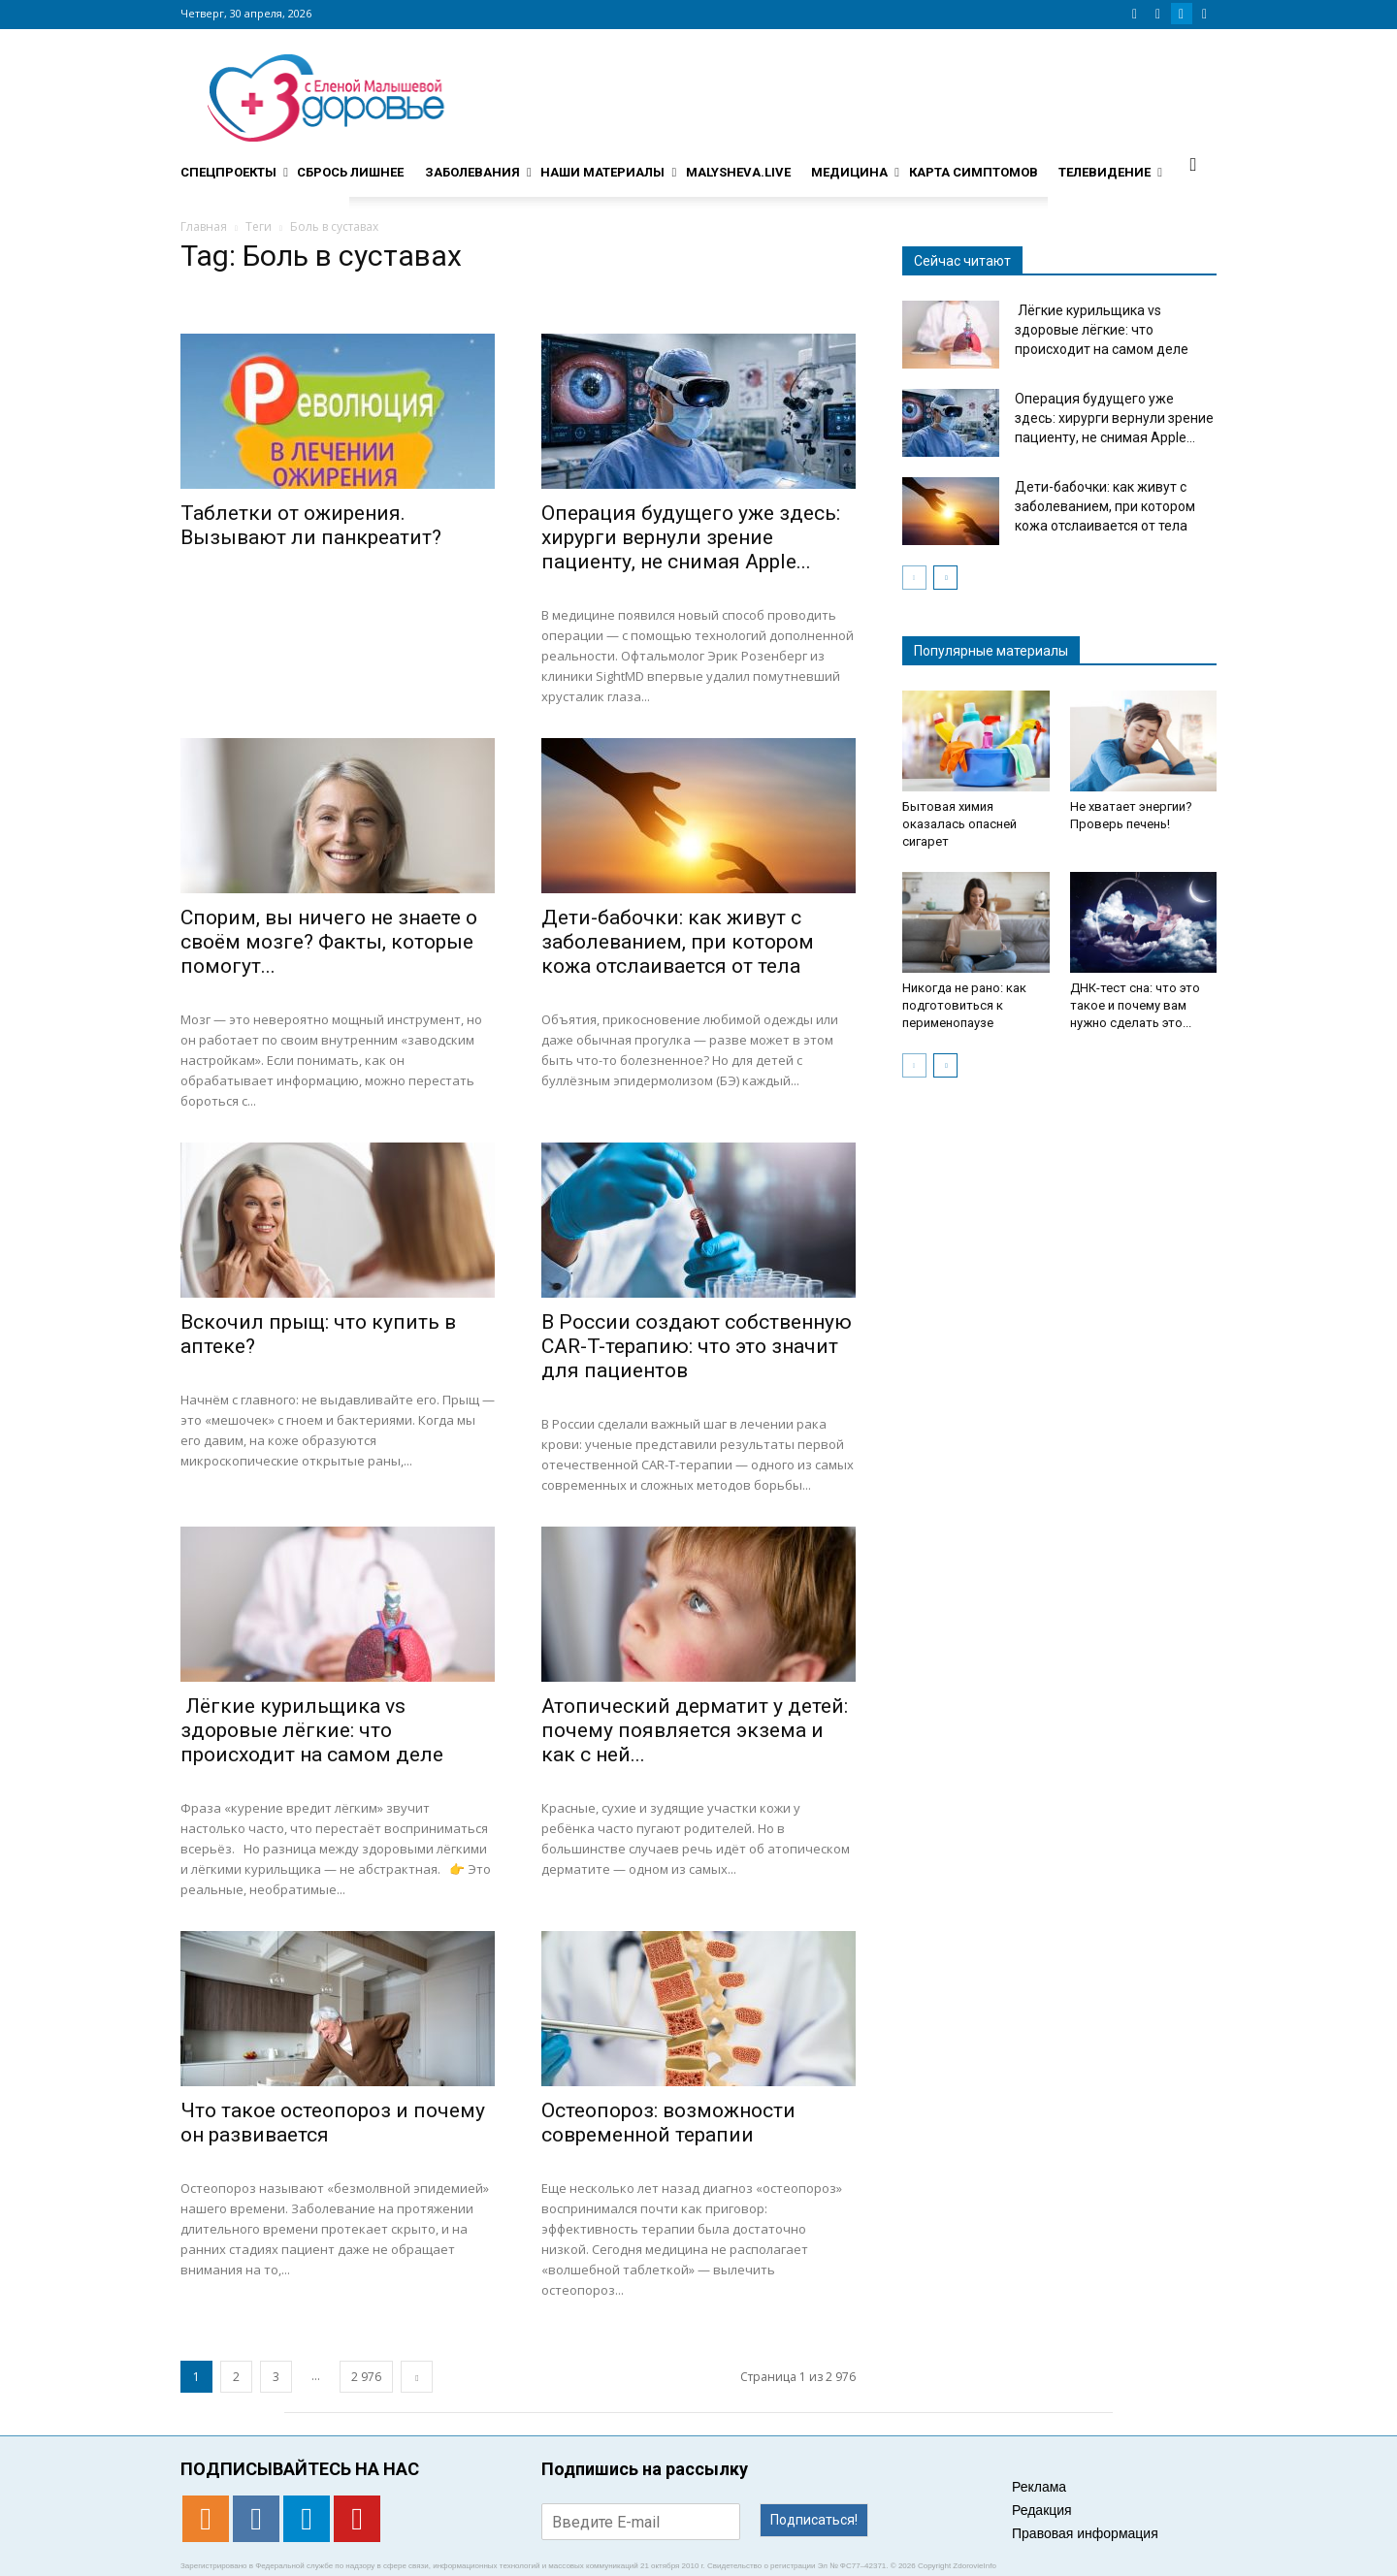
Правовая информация (1085, 2533)
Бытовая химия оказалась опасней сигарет (959, 824)
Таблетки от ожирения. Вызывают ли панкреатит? (310, 525)
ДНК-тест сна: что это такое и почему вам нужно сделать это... (1135, 1005)
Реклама (1039, 2487)
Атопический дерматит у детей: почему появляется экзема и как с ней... (694, 1730)
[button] (1193, 164)
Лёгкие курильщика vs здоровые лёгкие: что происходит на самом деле (311, 1730)
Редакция (1042, 2510)
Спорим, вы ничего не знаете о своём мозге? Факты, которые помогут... (328, 942)
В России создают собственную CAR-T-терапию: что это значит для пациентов (696, 1346)
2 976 (366, 2376)
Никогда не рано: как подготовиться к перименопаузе (964, 1005)
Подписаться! (814, 2520)
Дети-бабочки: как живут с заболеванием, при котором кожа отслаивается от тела (677, 942)
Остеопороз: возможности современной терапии (668, 2122)
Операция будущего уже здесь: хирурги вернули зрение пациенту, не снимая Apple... (690, 537)
